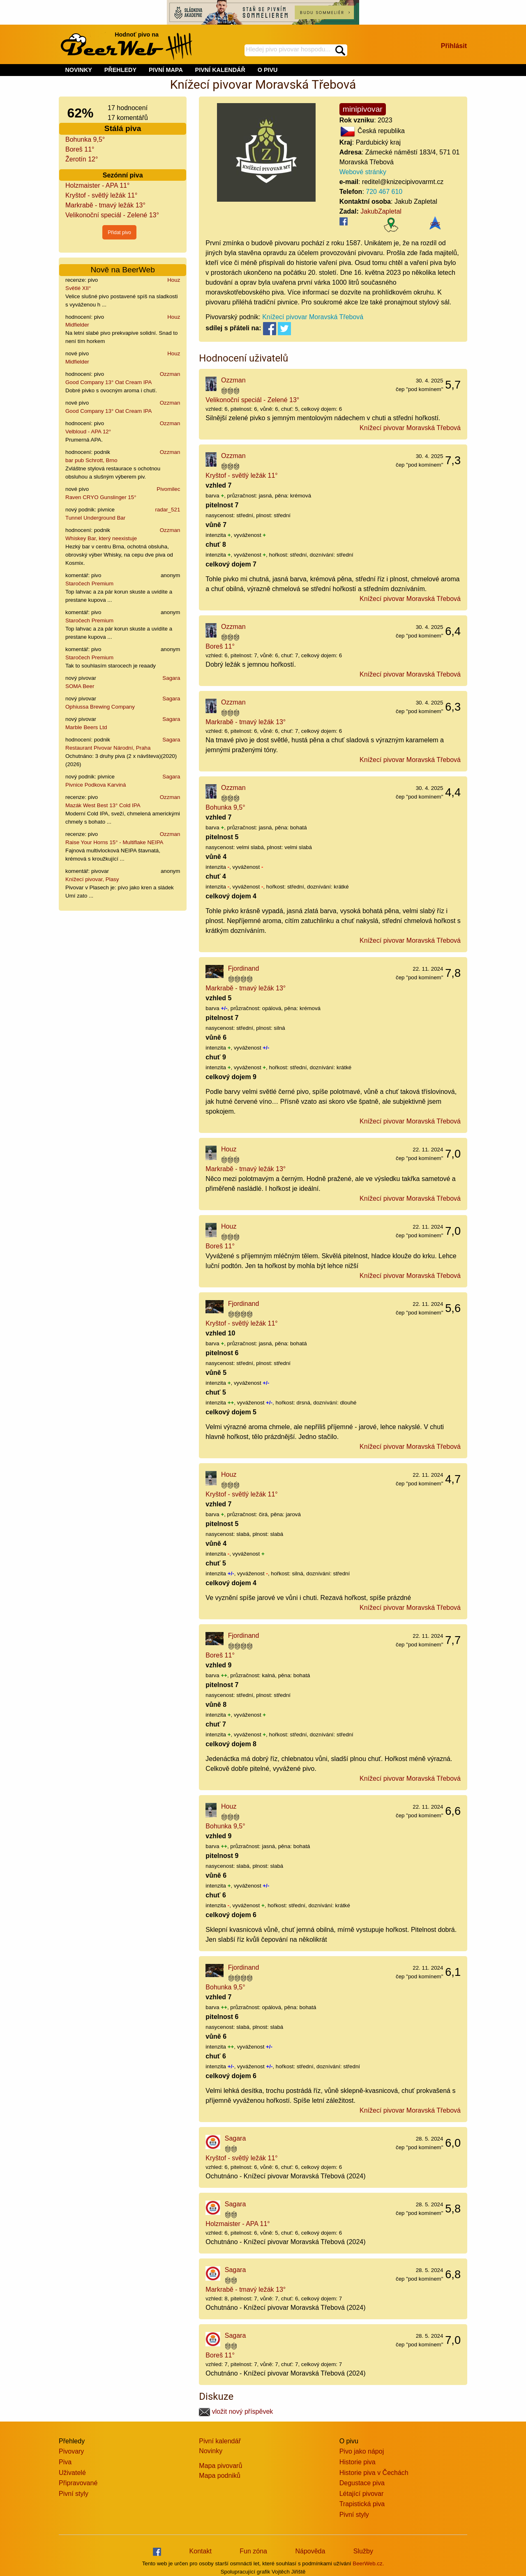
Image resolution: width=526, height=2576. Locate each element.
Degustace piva (362, 2482)
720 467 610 (384, 191)
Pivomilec (168, 489)
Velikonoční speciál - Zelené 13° (112, 215)
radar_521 (167, 509)
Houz (173, 280)
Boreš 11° (79, 149)
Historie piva (357, 2462)
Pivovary (71, 2451)
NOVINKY (78, 70)
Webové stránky (362, 171)
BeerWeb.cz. (368, 2563)
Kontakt (200, 2551)
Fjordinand (243, 968)
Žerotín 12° (81, 159)
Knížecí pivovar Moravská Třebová (312, 316)
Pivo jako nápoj (361, 2451)
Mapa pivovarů (220, 2465)
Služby (363, 2551)
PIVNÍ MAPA (166, 70)
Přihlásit (454, 45)
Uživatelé (72, 2472)
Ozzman (170, 374)
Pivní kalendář (219, 2441)
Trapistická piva (362, 2503)
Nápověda (310, 2551)
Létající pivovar (361, 2493)
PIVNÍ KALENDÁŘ (220, 70)
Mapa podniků (219, 2475)
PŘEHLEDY (120, 70)
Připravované (78, 2482)
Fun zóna (253, 2551)
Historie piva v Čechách (373, 2472)
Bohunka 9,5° (85, 139)
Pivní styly (73, 2493)
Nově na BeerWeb (122, 269)
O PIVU (268, 70)
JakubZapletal (380, 211)
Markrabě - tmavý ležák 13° (105, 205)
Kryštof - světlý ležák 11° (101, 195)
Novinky (210, 2450)
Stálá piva (122, 128)
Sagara (171, 678)
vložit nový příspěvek (236, 2411)
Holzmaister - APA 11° (97, 185)
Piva (65, 2462)
